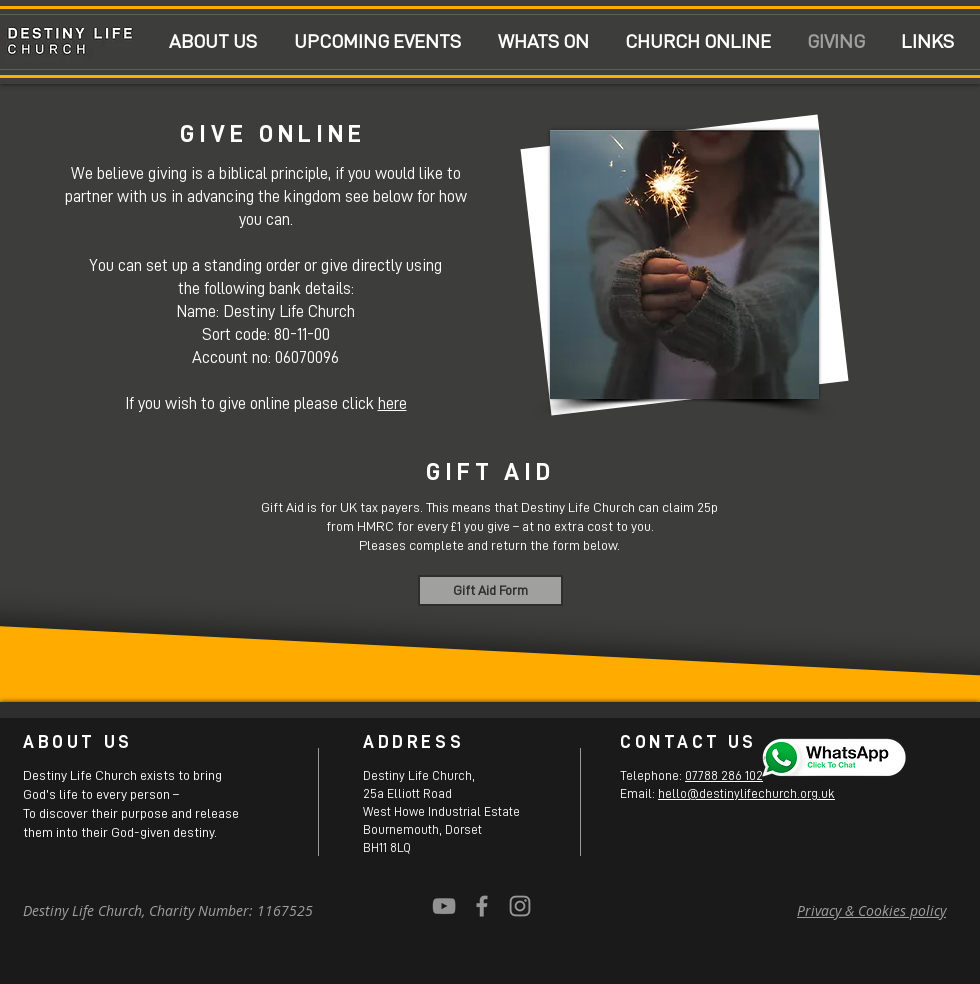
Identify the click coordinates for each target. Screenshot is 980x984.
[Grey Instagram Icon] (520, 906)
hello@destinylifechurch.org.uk (746, 793)
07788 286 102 (724, 775)
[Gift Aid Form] (490, 590)
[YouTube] (444, 906)
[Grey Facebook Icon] (482, 906)
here (392, 403)
